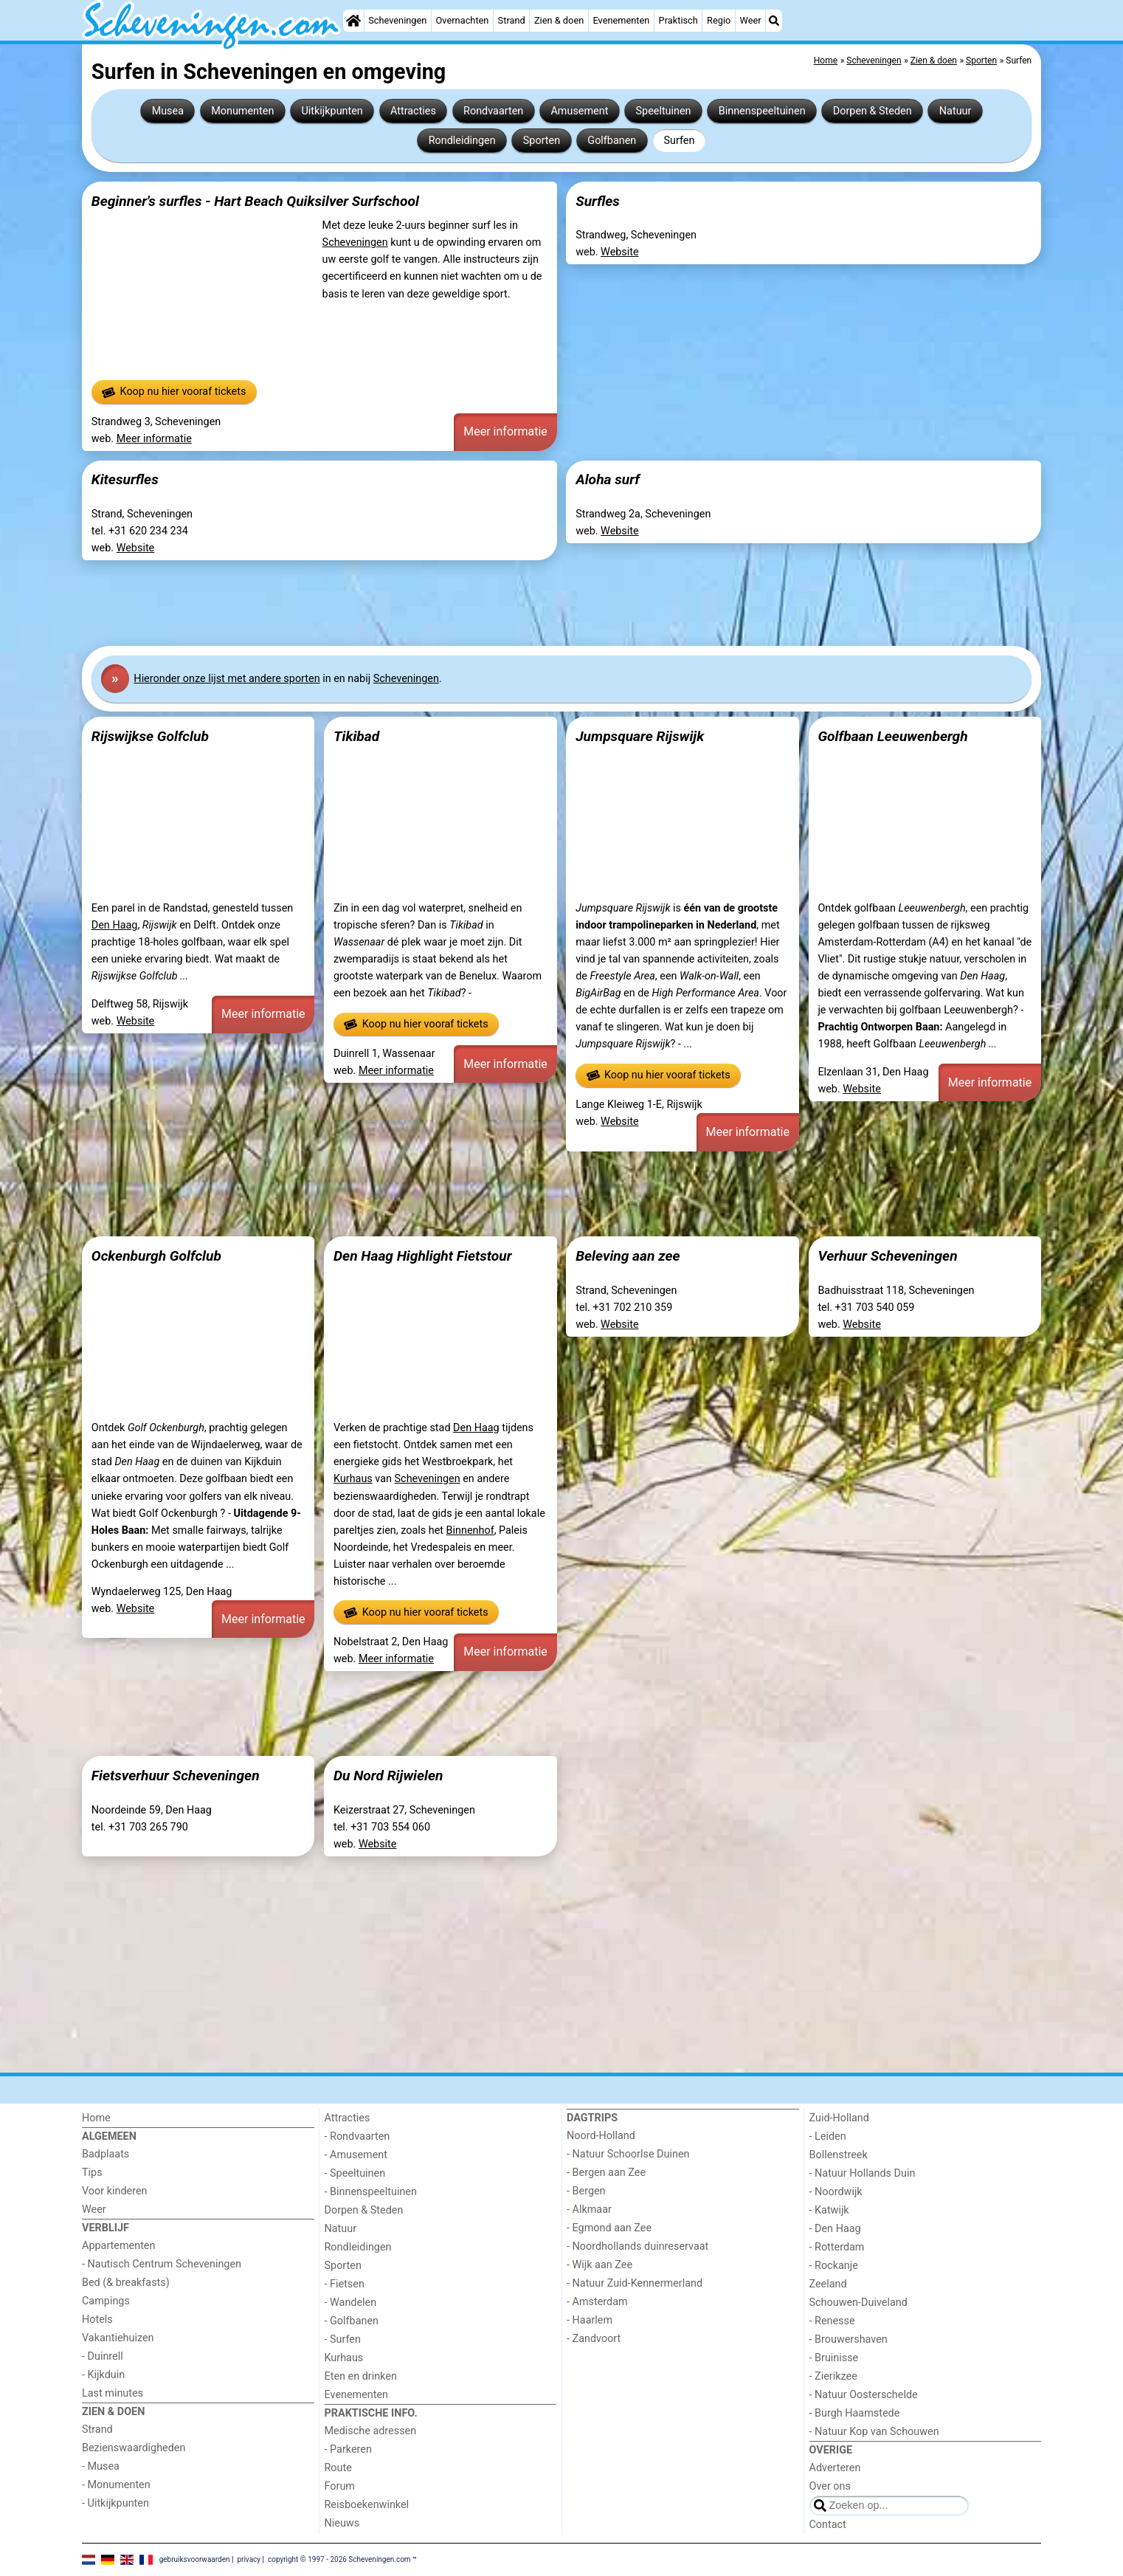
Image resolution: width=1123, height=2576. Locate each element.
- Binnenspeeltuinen (371, 2192)
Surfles (598, 201)
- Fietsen (344, 2284)
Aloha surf (608, 479)
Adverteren (835, 2468)
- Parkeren (348, 2449)
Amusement (579, 111)
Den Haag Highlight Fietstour (423, 1255)
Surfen (678, 140)
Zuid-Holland (839, 2118)
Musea (168, 111)
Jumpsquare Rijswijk (640, 736)
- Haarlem (589, 2320)
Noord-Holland (601, 2135)
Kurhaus (353, 1479)
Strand (511, 20)
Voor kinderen (115, 2191)
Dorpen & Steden (872, 111)
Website (620, 252)
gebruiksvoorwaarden (194, 2559)
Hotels (97, 2319)
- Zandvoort (594, 2338)
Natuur (955, 111)
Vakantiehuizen (118, 2338)
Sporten (541, 140)
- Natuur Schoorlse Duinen (628, 2154)
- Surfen (343, 2339)
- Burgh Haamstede (854, 2413)
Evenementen (620, 20)
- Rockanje (833, 2265)
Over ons (830, 2486)
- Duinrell (102, 2356)
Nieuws (342, 2523)
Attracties (413, 111)
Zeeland (828, 2284)
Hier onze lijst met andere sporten (226, 678)
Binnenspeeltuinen (762, 111)
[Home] (353, 21)
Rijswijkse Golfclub (150, 736)
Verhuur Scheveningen (887, 1255)
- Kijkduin (103, 2375)
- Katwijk (829, 2210)
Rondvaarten (493, 111)
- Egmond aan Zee (609, 2228)
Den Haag (114, 925)
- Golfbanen (352, 2321)
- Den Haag (835, 2228)
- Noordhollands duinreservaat (637, 2246)
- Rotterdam (837, 2247)
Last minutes (112, 2393)
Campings (106, 2301)
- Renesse (832, 2321)
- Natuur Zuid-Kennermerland (634, 2283)
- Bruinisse (834, 2358)
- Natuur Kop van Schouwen (874, 2431)
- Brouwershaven (848, 2339)
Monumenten (242, 111)
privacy (248, 2559)
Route (338, 2468)
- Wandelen (351, 2302)
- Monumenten (116, 2485)
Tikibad (356, 736)
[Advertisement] (524, 603)
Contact (827, 2524)
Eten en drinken (361, 2376)
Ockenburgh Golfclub (156, 1255)
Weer (750, 20)
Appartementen (118, 2245)
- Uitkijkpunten (115, 2503)
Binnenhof (470, 1530)
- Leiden (827, 2136)
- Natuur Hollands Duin (862, 2173)
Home (96, 2118)
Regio (718, 20)
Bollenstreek (838, 2155)
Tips (92, 2172)
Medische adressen (371, 2431)
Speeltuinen (663, 111)
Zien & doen (559, 20)
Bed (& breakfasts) (126, 2282)
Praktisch (678, 20)
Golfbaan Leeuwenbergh (892, 736)
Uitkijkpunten (332, 111)
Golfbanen (611, 140)
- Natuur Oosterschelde (863, 2395)
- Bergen (586, 2191)
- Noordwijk (836, 2192)
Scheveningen (397, 20)
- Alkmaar (589, 2209)
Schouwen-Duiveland (858, 2302)
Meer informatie (154, 439)
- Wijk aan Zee (599, 2265)
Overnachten (462, 20)
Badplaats (105, 2154)
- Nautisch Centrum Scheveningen (161, 2264)
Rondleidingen (462, 140)
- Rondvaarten (357, 2136)
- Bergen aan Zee (606, 2172)
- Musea (101, 2466)
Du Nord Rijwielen (388, 1775)
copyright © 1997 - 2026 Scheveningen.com (339, 2559)
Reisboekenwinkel (367, 2504)
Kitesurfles (125, 479)
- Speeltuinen (355, 2173)
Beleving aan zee (628, 1255)
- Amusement (356, 2155)
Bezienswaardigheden (133, 2448)
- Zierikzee (833, 2376)
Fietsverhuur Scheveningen (175, 1775)
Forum (340, 2486)
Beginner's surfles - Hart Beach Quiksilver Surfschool (255, 201)
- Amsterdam (597, 2302)
